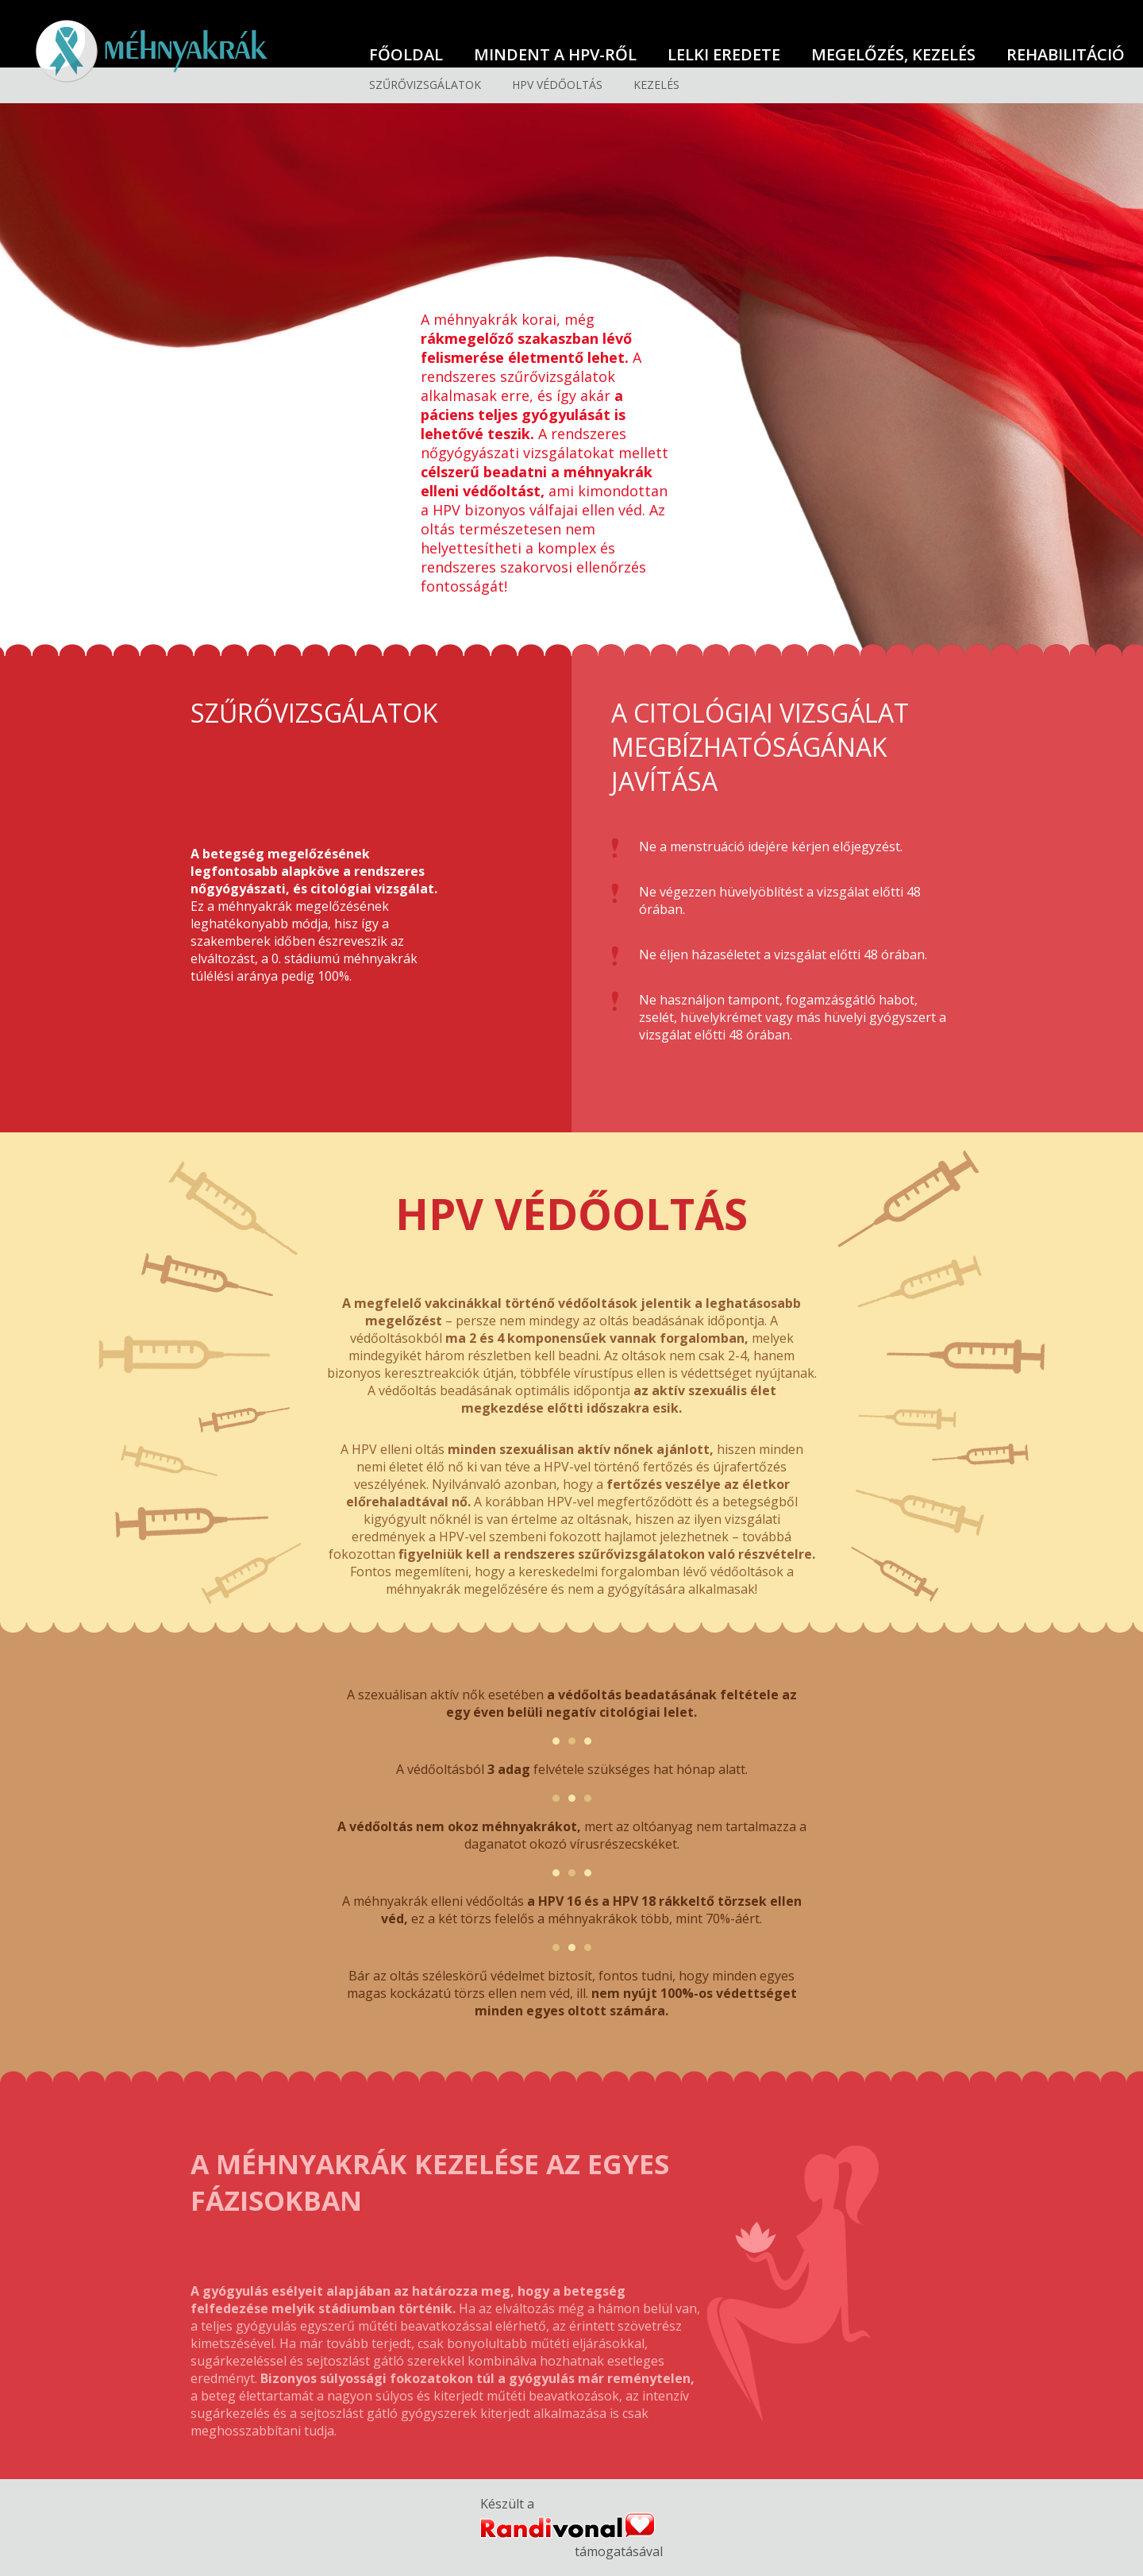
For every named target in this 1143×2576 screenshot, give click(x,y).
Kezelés (656, 84)
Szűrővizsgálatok (425, 84)
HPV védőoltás (557, 84)
